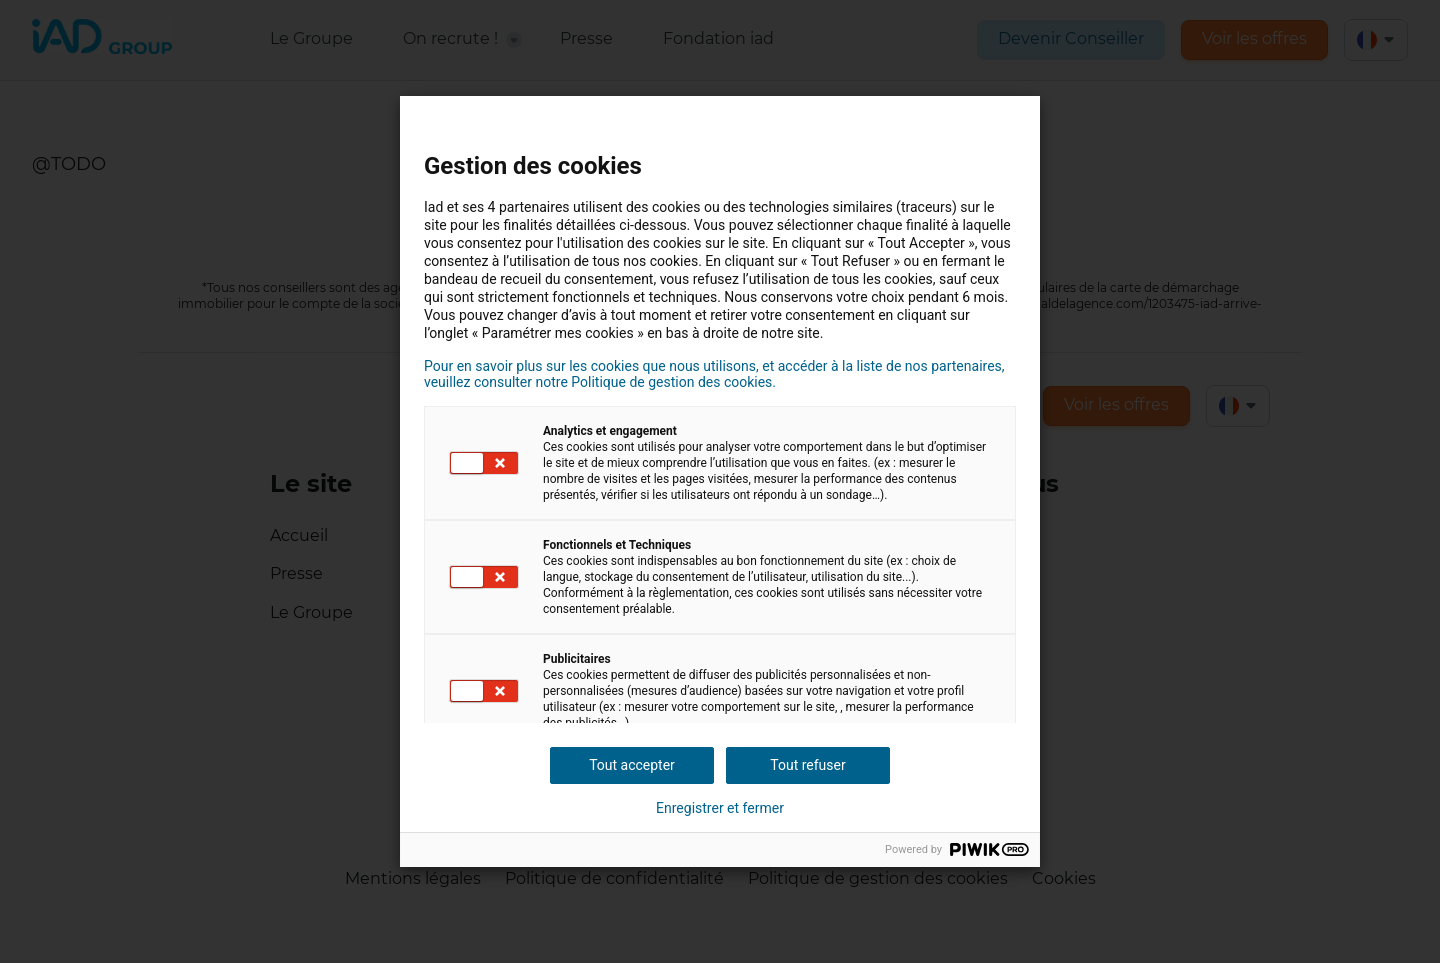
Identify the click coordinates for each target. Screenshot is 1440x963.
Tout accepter (632, 765)
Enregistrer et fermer (720, 808)
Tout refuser (807, 765)
